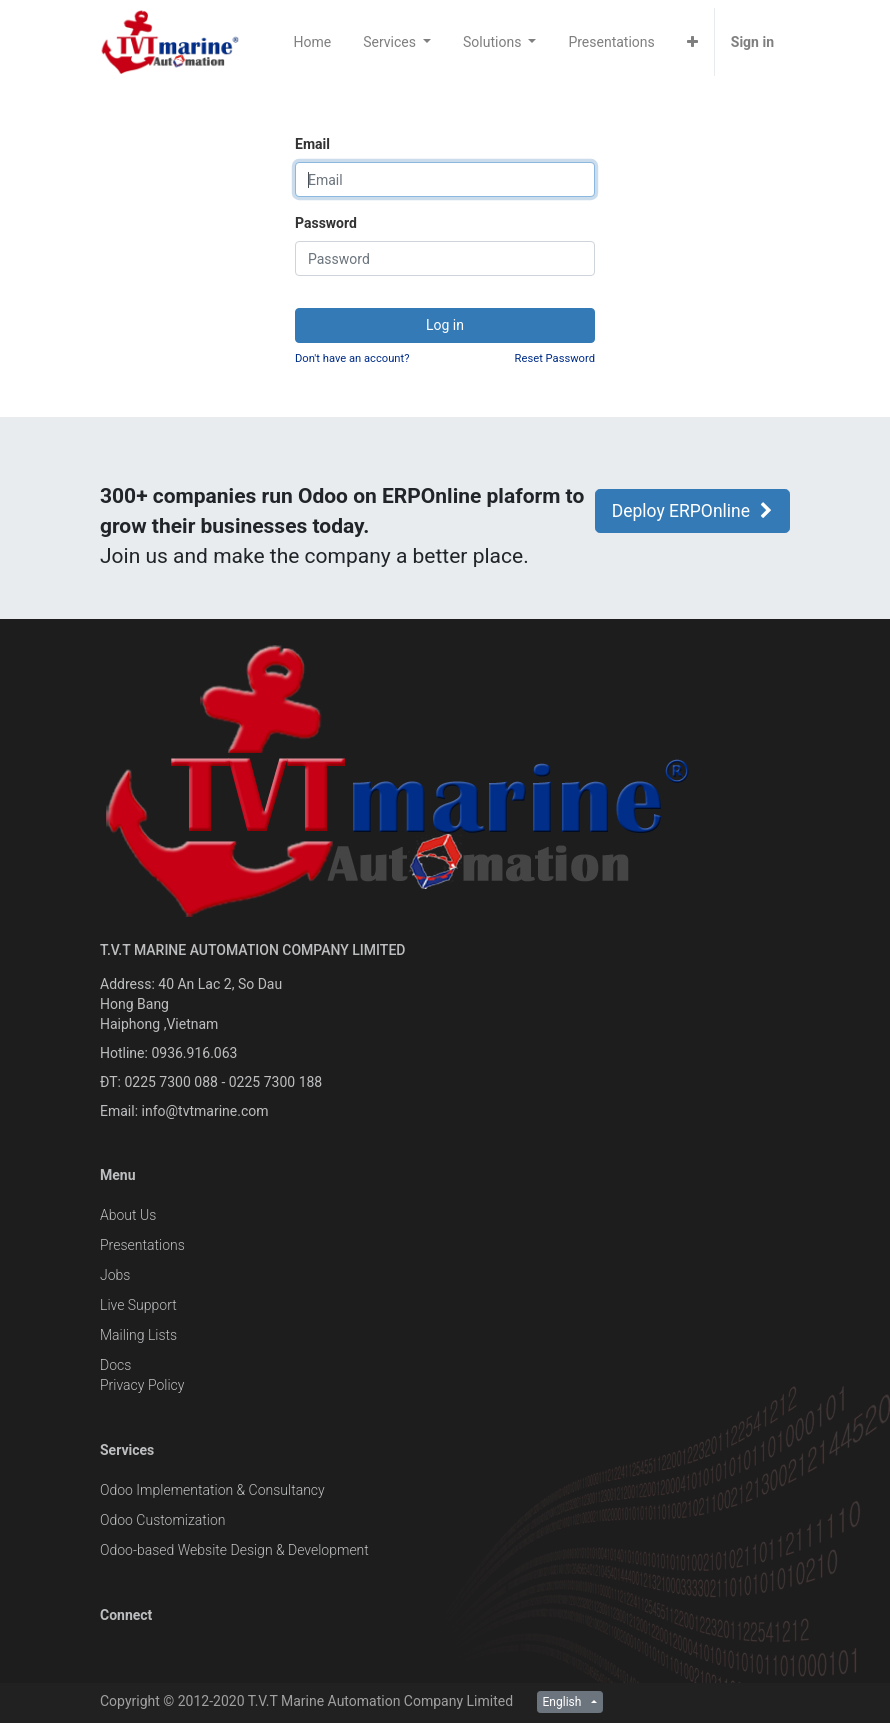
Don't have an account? (352, 358)
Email (312, 144)
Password (326, 223)
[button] (692, 42)
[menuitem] (313, 42)
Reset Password (555, 358)
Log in (445, 325)
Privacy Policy (142, 1385)
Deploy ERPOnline (692, 511)
